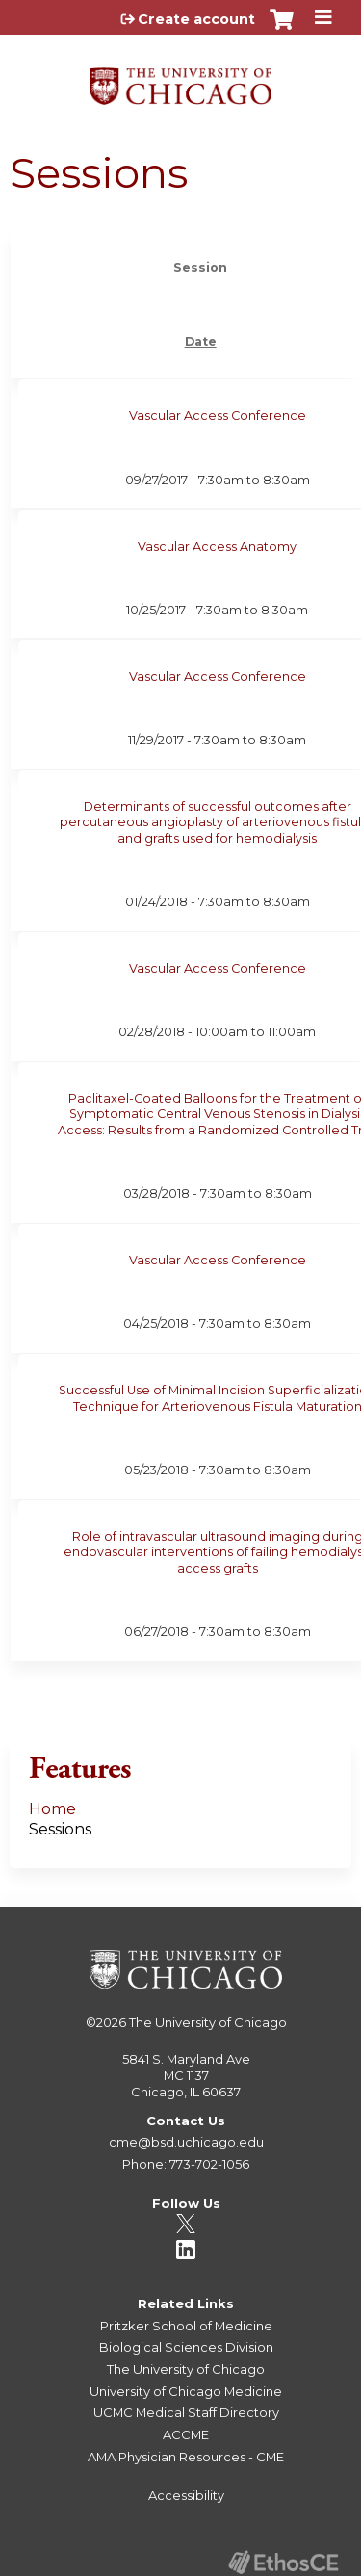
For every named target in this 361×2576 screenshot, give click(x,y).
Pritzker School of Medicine (186, 2325)
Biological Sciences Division (186, 2347)
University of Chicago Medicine (186, 2391)
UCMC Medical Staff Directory (186, 2412)
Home (52, 1809)
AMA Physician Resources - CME (186, 2456)
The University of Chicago (208, 2022)
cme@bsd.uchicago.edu (186, 2141)
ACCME (186, 2434)
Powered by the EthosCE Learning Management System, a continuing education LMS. (283, 2562)
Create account (196, 19)
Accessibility (186, 2495)
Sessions (60, 1829)
